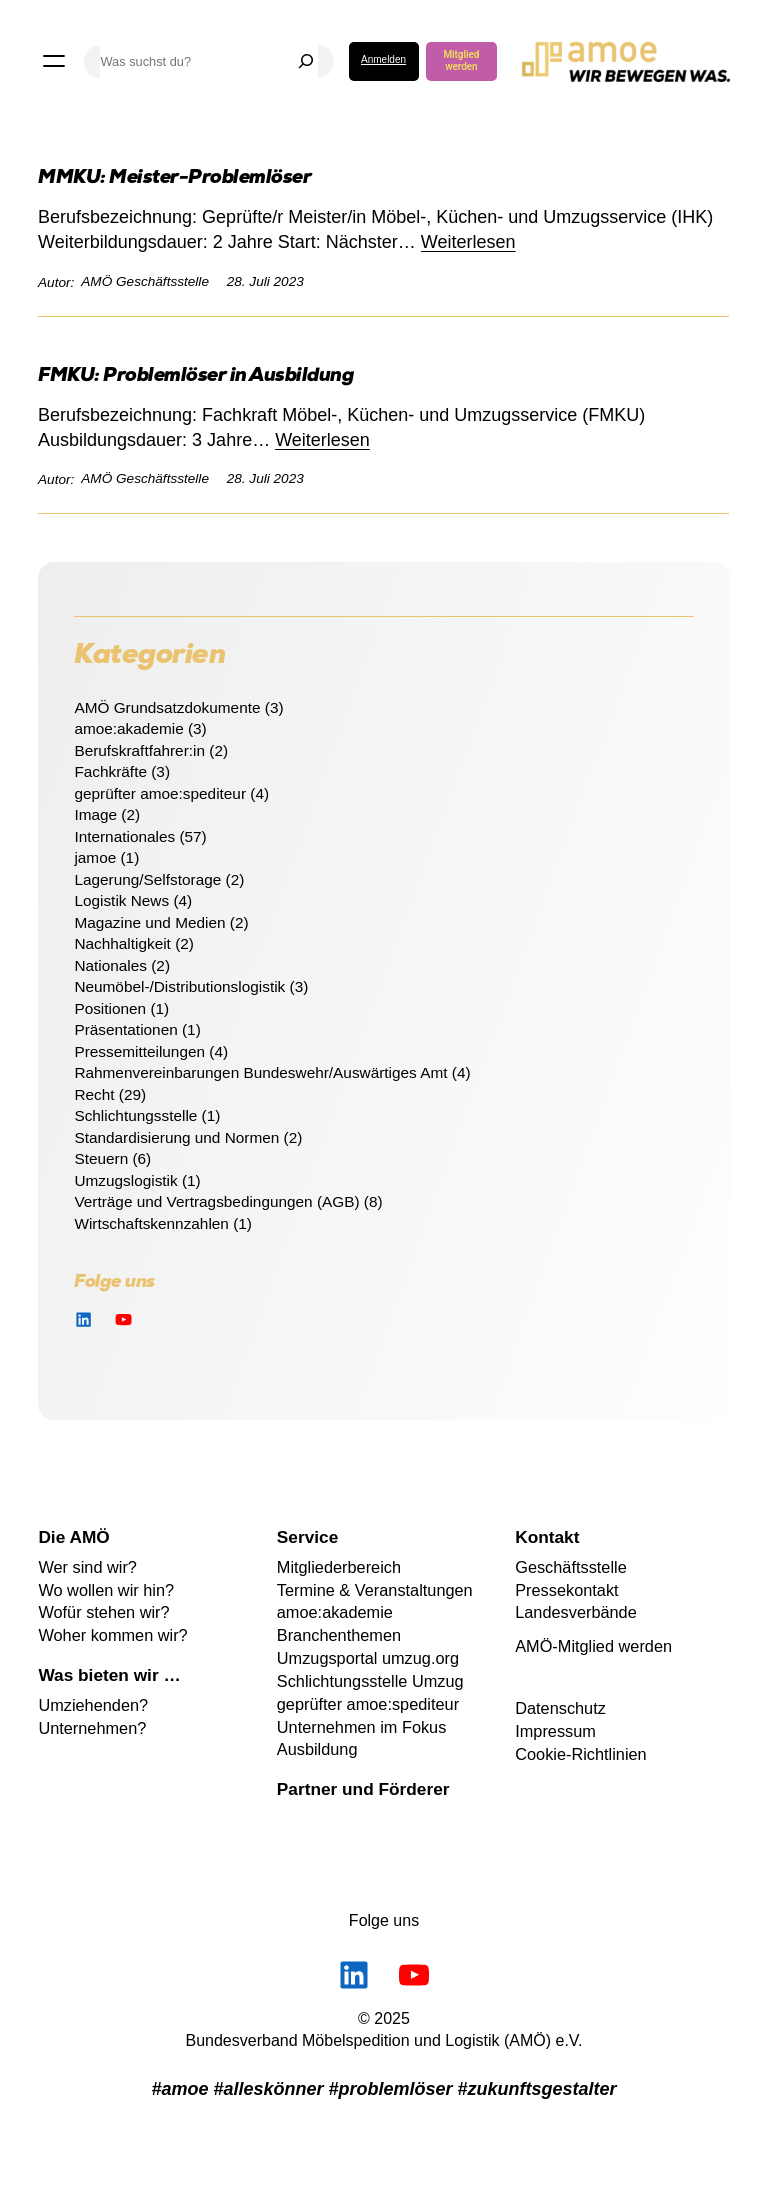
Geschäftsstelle (571, 1567)
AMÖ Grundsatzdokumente (167, 707)
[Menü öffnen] (54, 61)
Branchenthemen (339, 1635)
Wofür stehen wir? (103, 1612)
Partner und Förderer (363, 1789)
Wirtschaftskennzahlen (151, 1223)
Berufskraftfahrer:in (139, 750)
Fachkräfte (110, 771)
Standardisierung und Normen (176, 1137)
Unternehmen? (92, 1728)
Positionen (110, 1008)
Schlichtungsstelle (135, 1115)
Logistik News (121, 900)
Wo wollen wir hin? (106, 1590)
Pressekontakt (566, 1590)
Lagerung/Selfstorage (147, 879)
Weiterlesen (468, 242)
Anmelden (383, 59)
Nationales (110, 965)
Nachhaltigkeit (122, 943)
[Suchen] (306, 62)
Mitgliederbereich (339, 1567)
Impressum (555, 1731)
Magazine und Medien (149, 922)
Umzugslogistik (125, 1180)
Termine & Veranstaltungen (375, 1590)
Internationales (124, 836)
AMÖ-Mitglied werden (593, 1646)
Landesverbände (576, 1612)
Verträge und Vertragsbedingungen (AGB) (216, 1201)
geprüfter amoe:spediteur (160, 793)
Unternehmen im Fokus (362, 1727)
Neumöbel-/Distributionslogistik (179, 986)
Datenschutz (560, 1708)
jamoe (95, 857)
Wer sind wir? (87, 1567)
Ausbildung (317, 1749)
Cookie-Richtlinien (580, 1754)
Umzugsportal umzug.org (368, 1658)
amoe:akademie (128, 728)
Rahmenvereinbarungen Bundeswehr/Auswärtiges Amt (260, 1072)
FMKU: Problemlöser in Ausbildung (195, 377)
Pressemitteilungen (139, 1051)
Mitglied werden (461, 60)
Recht (94, 1094)
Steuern (101, 1158)
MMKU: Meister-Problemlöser (174, 179)
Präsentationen (125, 1029)
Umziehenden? (93, 1705)
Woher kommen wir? (112, 1635)
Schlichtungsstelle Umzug (370, 1681)
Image (95, 814)
